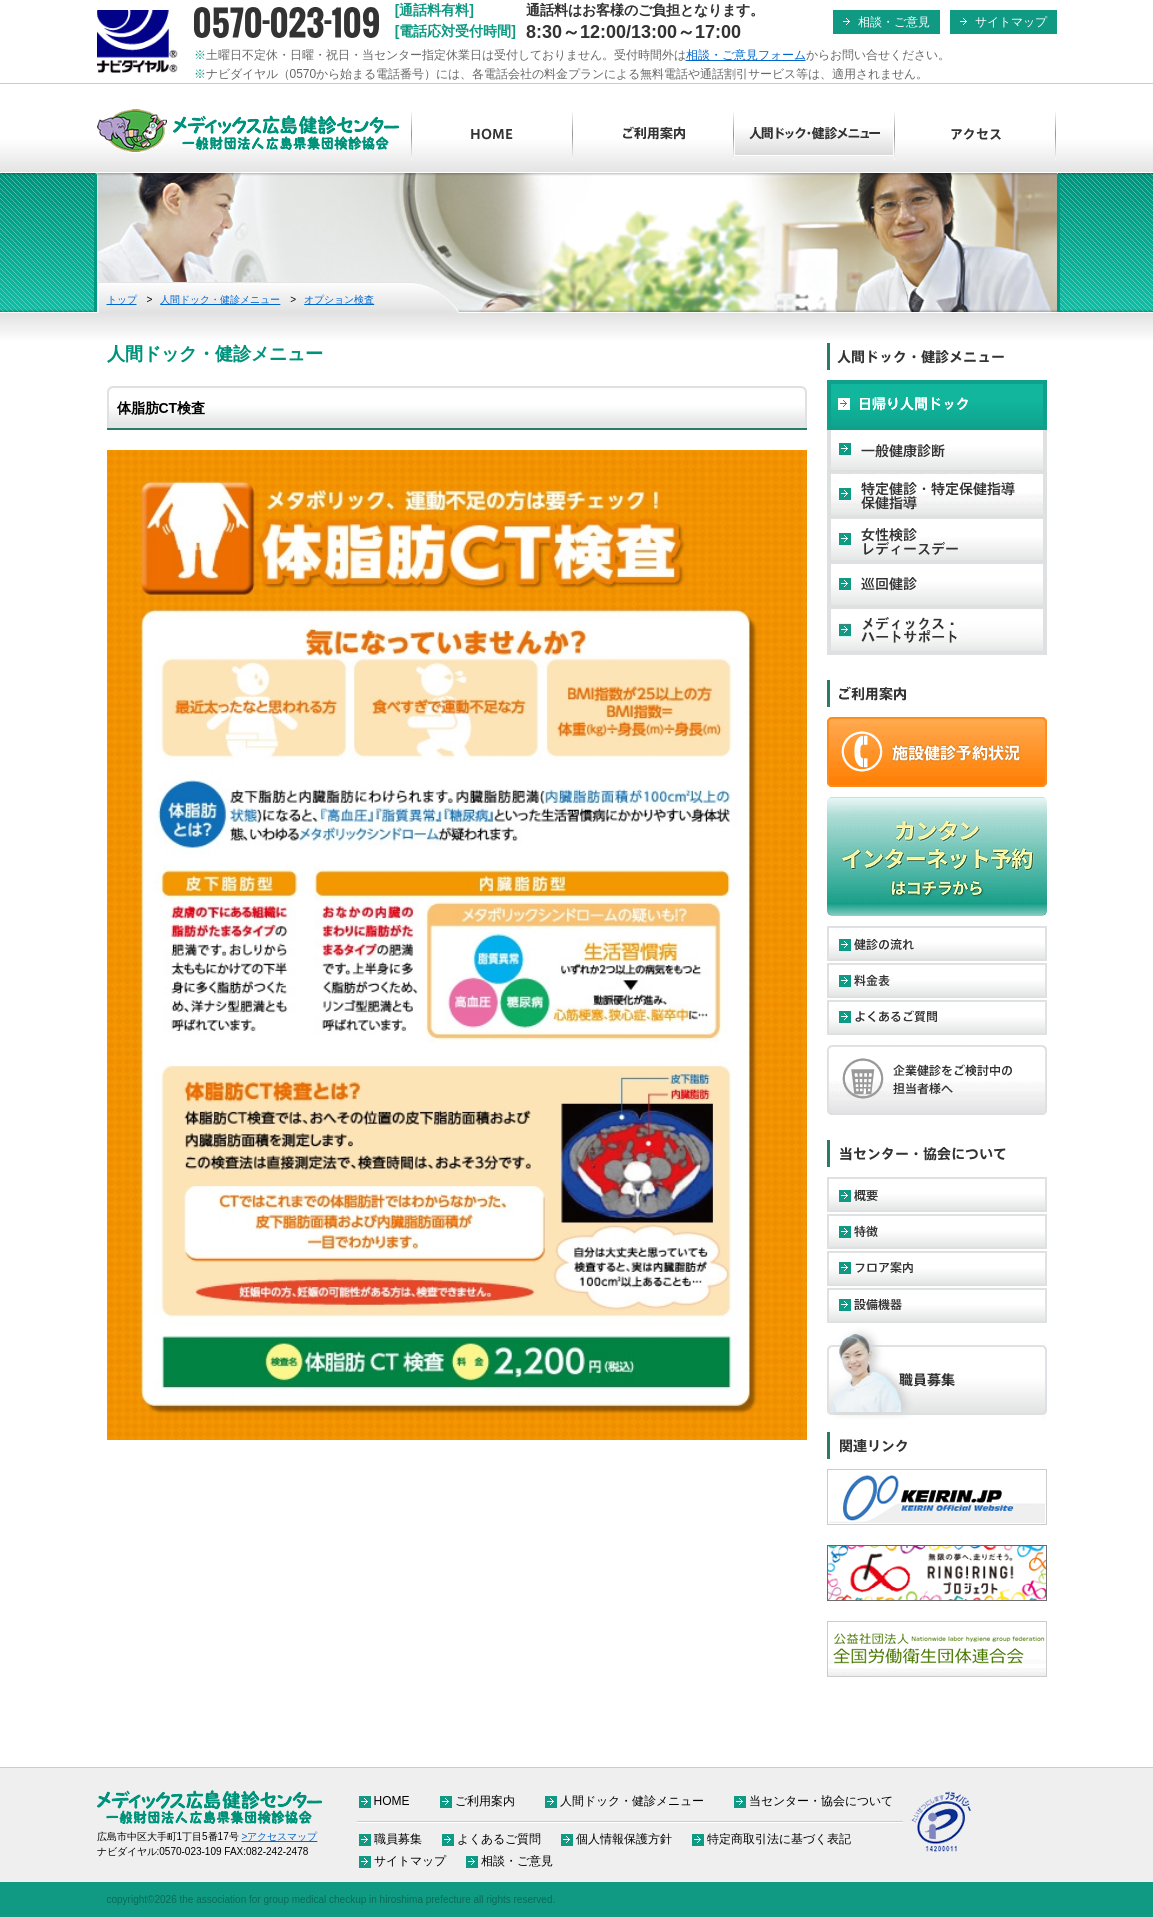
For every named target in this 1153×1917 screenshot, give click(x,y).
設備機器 (937, 1305)
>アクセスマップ (280, 1836)
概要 (937, 1194)
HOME (492, 135)
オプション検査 (339, 299)
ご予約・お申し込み (937, 752)
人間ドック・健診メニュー (814, 135)
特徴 (937, 1231)
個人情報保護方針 (624, 1839)
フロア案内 (937, 1268)
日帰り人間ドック (937, 405)
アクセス (975, 135)
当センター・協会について (821, 1801)
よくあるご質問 (937, 1017)
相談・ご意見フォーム (746, 55)
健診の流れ (937, 943)
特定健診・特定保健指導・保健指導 (937, 495)
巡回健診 (937, 585)
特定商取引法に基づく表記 (779, 1839)
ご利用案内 (653, 135)
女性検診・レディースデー (937, 540)
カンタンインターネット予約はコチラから (937, 856)
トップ (122, 299)
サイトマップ (1011, 22)
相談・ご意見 (894, 22)
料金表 (937, 980)
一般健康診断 (937, 450)
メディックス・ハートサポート (937, 630)
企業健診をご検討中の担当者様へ (937, 1080)
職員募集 (937, 1373)
